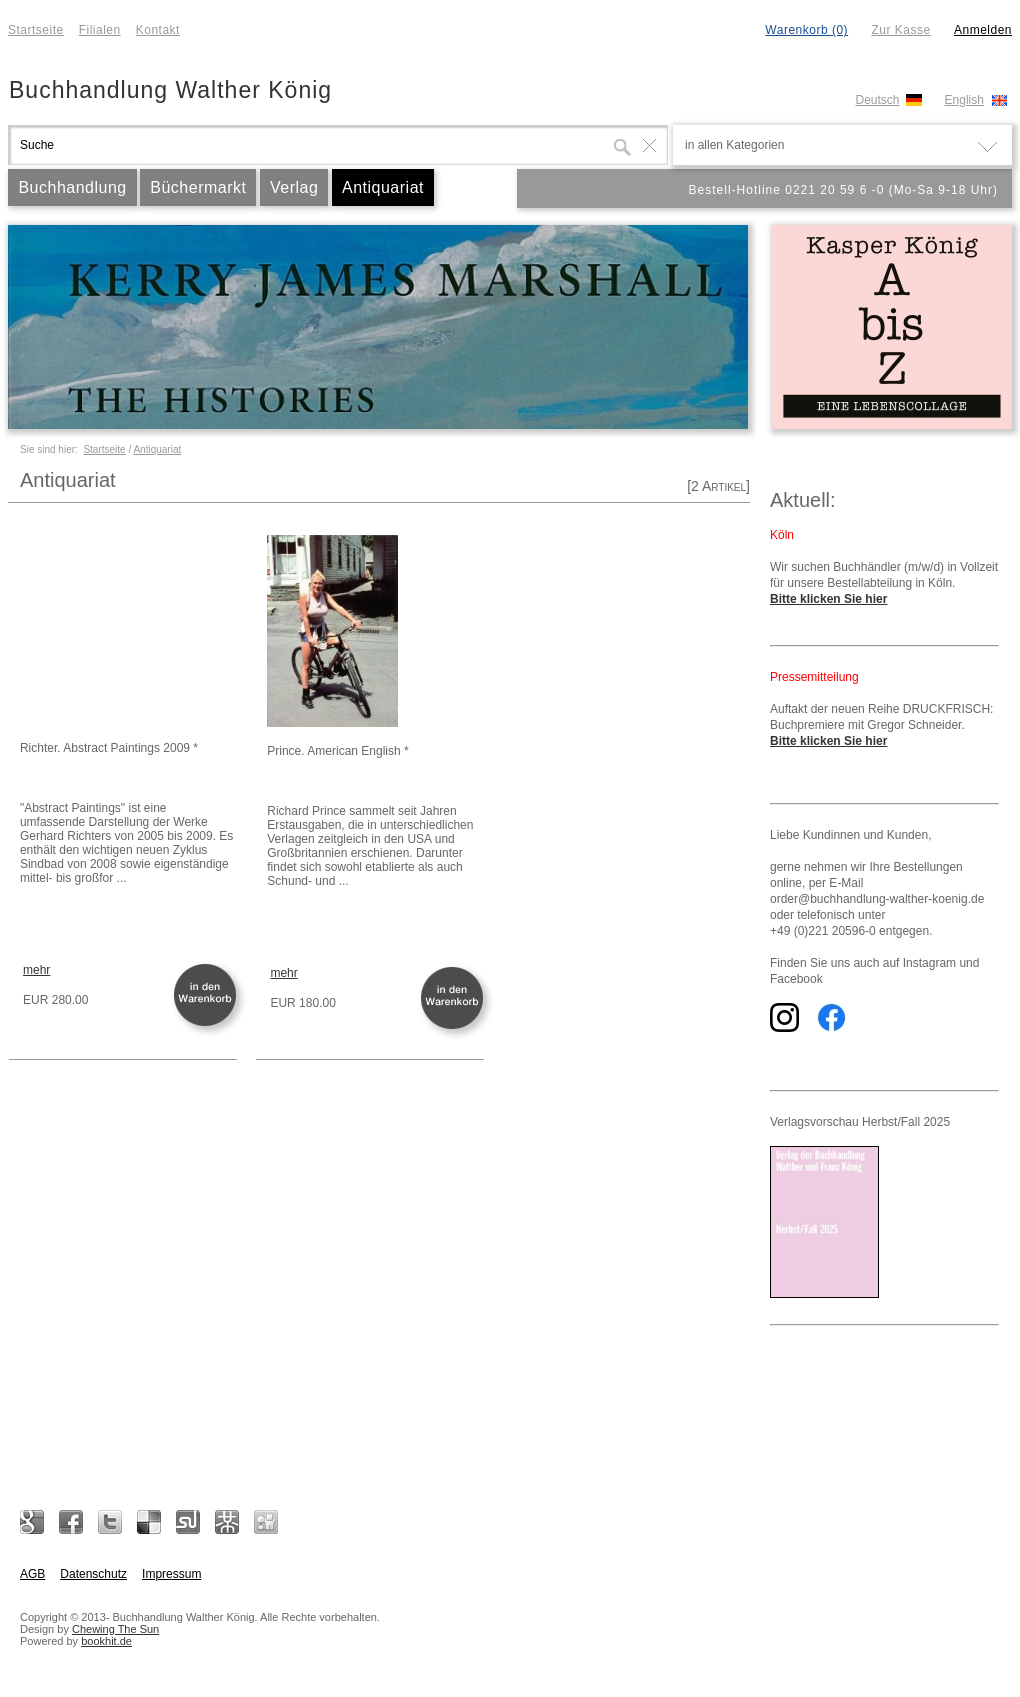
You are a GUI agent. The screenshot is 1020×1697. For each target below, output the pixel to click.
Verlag (294, 187)
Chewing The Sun (115, 1629)
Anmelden (983, 30)
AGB (32, 1574)
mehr (36, 970)
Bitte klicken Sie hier (828, 599)
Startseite (36, 30)
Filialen (100, 30)
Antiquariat (383, 187)
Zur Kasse (900, 30)
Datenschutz (93, 1574)
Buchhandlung (72, 187)
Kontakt (158, 30)
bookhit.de (106, 1641)
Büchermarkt (198, 187)
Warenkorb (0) (806, 30)
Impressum (171, 1574)
